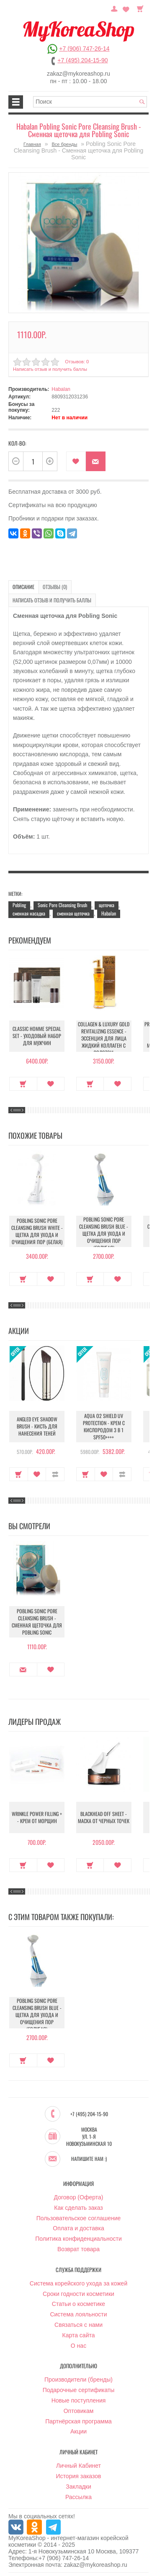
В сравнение (55, 1473)
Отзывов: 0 (76, 361)
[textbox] (90, 101)
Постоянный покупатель (115, 7)
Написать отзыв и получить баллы (50, 369)
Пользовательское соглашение (78, 2217)
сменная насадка (29, 912)
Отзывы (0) (54, 586)
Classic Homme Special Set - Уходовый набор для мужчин (37, 1035)
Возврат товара (78, 2248)
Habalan (60, 389)
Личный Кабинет (78, 2464)
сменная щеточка (73, 912)
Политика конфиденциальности (78, 2237)
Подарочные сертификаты (79, 2389)
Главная (32, 144)
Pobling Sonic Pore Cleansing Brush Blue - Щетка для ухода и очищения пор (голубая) (103, 1233)
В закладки (76, 461)
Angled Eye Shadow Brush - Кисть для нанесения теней (37, 1426)
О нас (78, 2344)
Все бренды (64, 144)
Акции (78, 2430)
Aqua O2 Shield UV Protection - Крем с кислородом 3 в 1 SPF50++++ (103, 1426)
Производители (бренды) (78, 2378)
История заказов (78, 2475)
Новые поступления (78, 2399)
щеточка (106, 904)
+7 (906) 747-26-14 (84, 48)
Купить (23, 1083)
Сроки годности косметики (78, 2292)
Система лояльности (78, 2313)
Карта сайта (78, 2334)
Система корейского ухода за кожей (78, 2282)
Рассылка (78, 2495)
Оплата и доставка (78, 2227)
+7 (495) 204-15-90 (82, 60)
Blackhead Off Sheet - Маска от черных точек (103, 1817)
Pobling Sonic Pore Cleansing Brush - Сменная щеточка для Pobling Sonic (37, 1621)
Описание (23, 586)
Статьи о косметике (78, 2303)
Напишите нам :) (89, 2158)
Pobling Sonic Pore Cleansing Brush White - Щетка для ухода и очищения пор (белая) (37, 1231)
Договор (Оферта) (78, 2196)
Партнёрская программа (78, 2420)
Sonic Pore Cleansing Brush (62, 904)
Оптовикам (79, 2410)
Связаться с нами (78, 2324)
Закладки (78, 2485)
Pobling (19, 904)
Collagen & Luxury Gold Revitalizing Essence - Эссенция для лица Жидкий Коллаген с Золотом (103, 1038)
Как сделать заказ (78, 2207)
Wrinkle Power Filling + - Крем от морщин (36, 1817)
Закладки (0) (126, 7)
